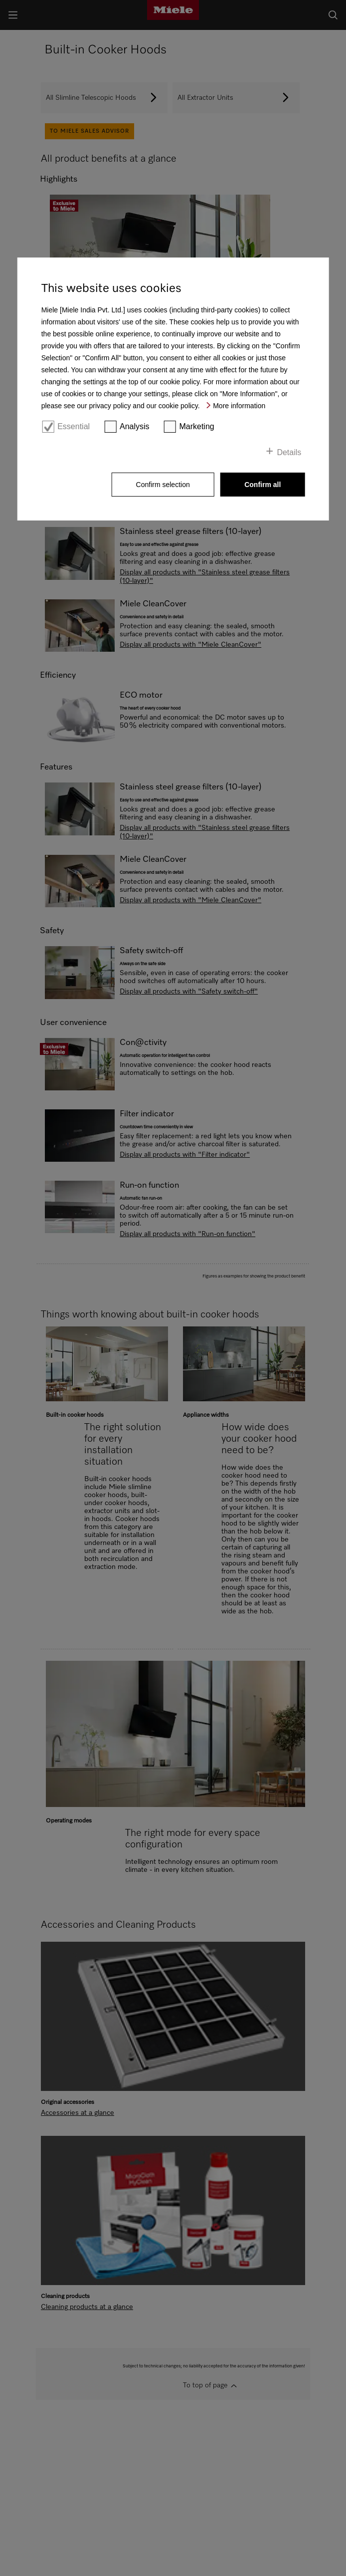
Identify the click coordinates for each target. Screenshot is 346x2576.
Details (289, 452)
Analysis (135, 426)
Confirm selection (163, 485)
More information (239, 406)
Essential (73, 426)
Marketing (196, 426)
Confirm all (262, 485)
